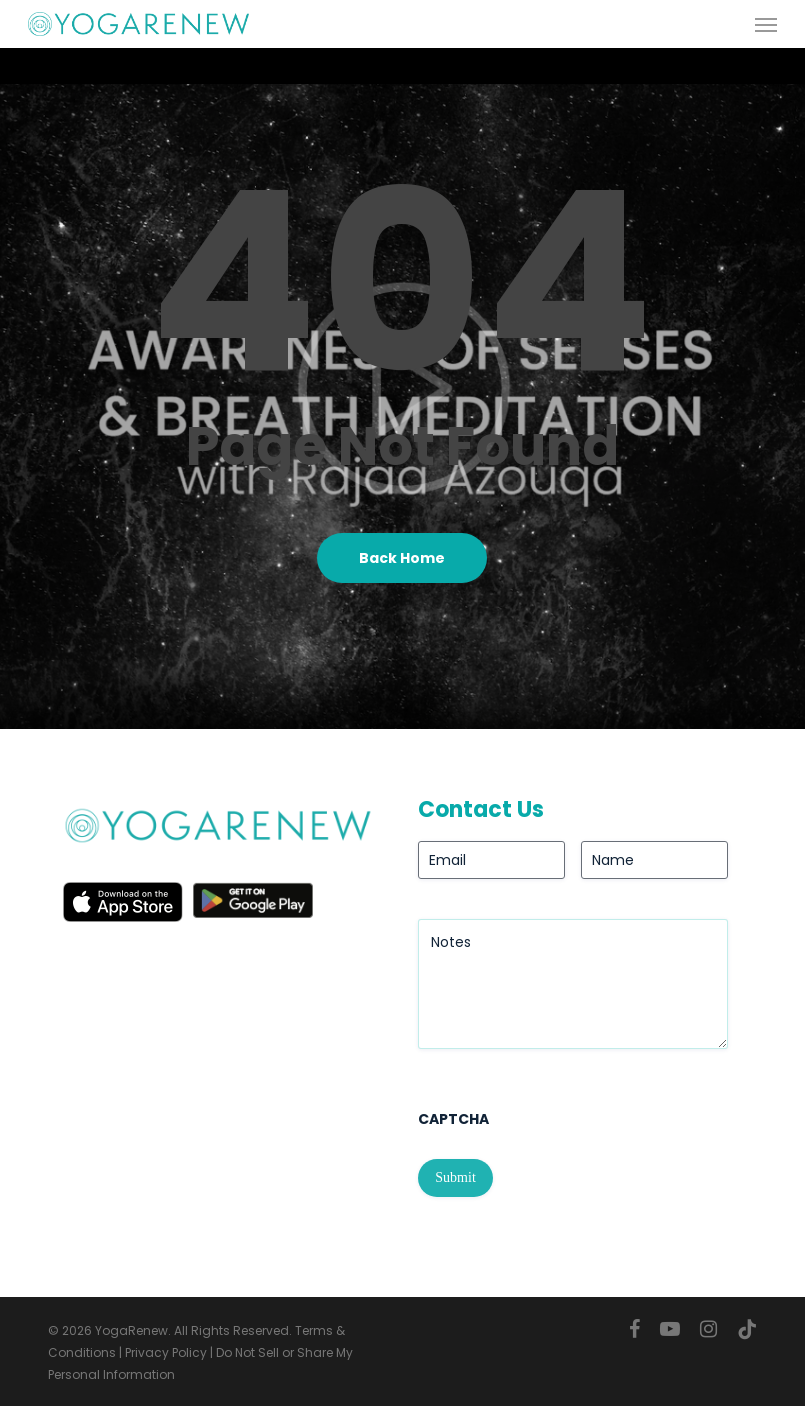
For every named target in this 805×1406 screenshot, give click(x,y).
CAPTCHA (453, 1119)
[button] (766, 24)
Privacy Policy (166, 1352)
